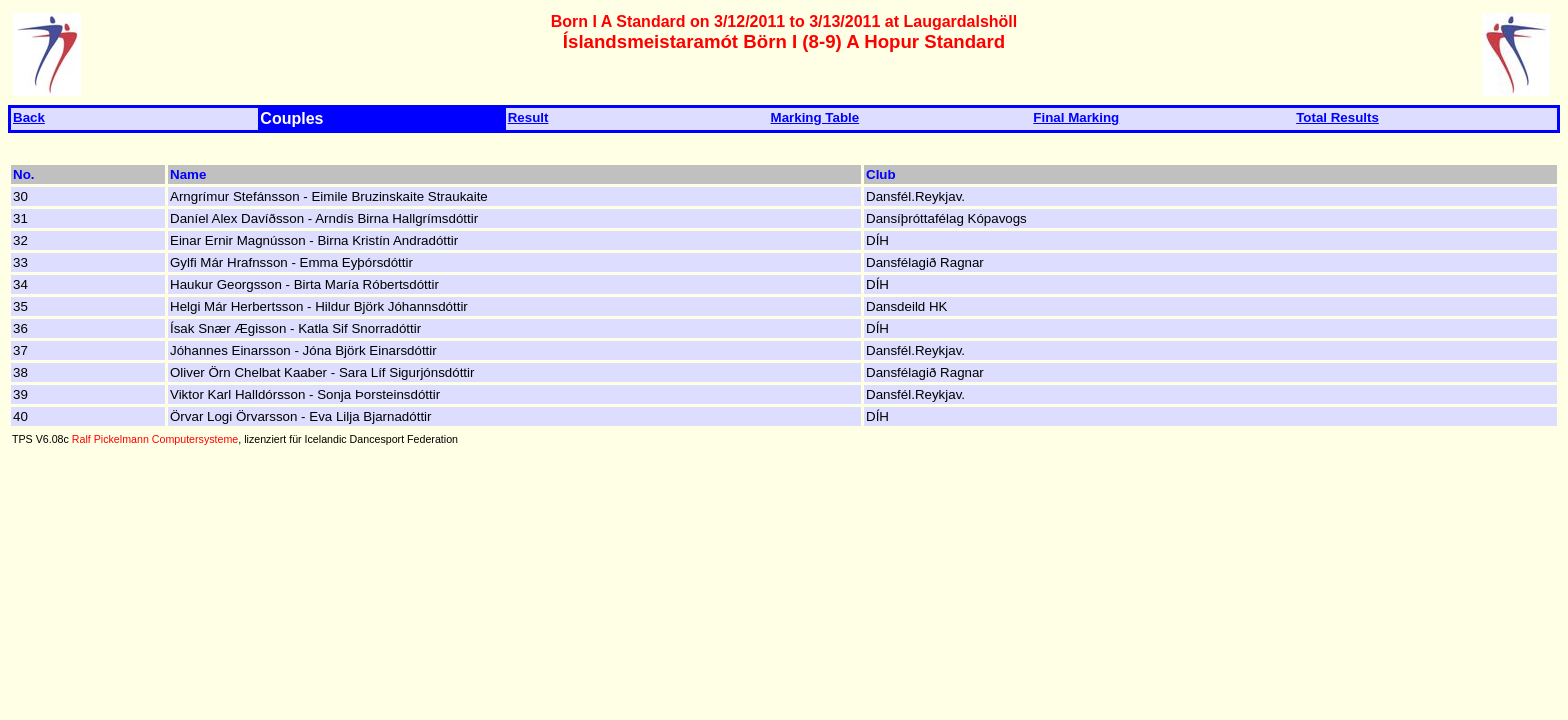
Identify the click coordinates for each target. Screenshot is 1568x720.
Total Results (1337, 117)
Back (29, 117)
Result (528, 117)
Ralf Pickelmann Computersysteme (155, 439)
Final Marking (1076, 117)
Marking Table (815, 117)
